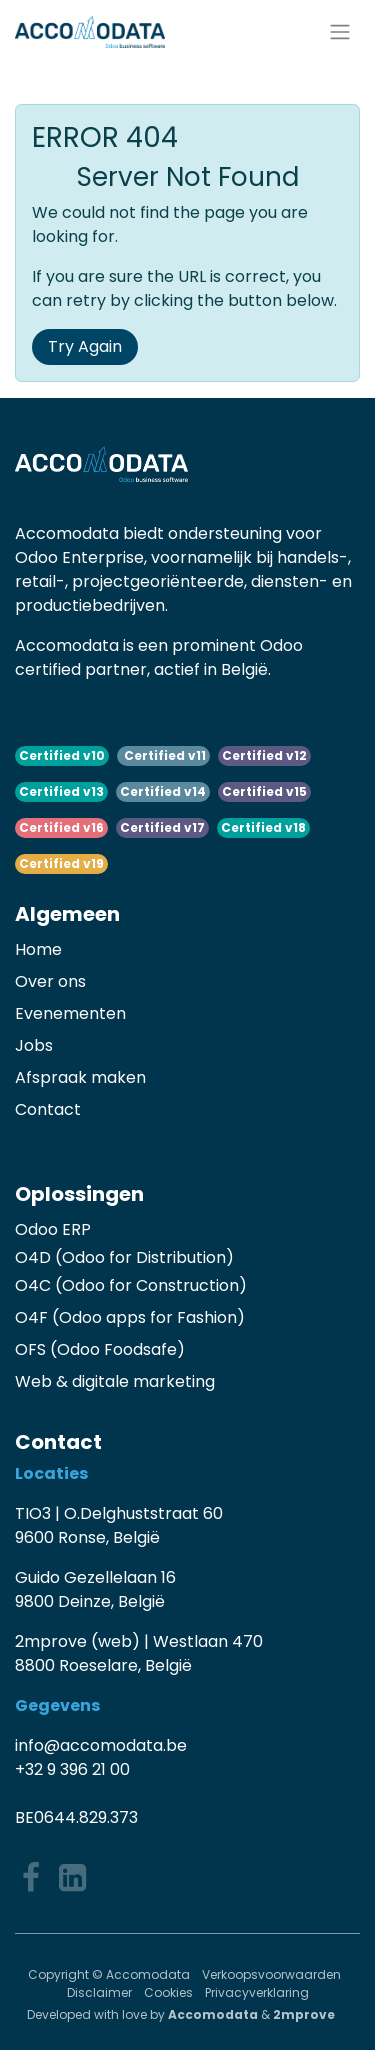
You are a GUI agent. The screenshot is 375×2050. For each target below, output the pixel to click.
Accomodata (213, 2014)
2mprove (304, 2014)
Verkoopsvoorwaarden (273, 1974)
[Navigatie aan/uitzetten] (340, 32)
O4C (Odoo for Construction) (131, 1285)
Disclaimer (99, 1992)
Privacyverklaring (257, 1992)
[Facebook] (31, 1878)
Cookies (168, 1992)
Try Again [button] (85, 346)
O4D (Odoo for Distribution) (124, 1257)
